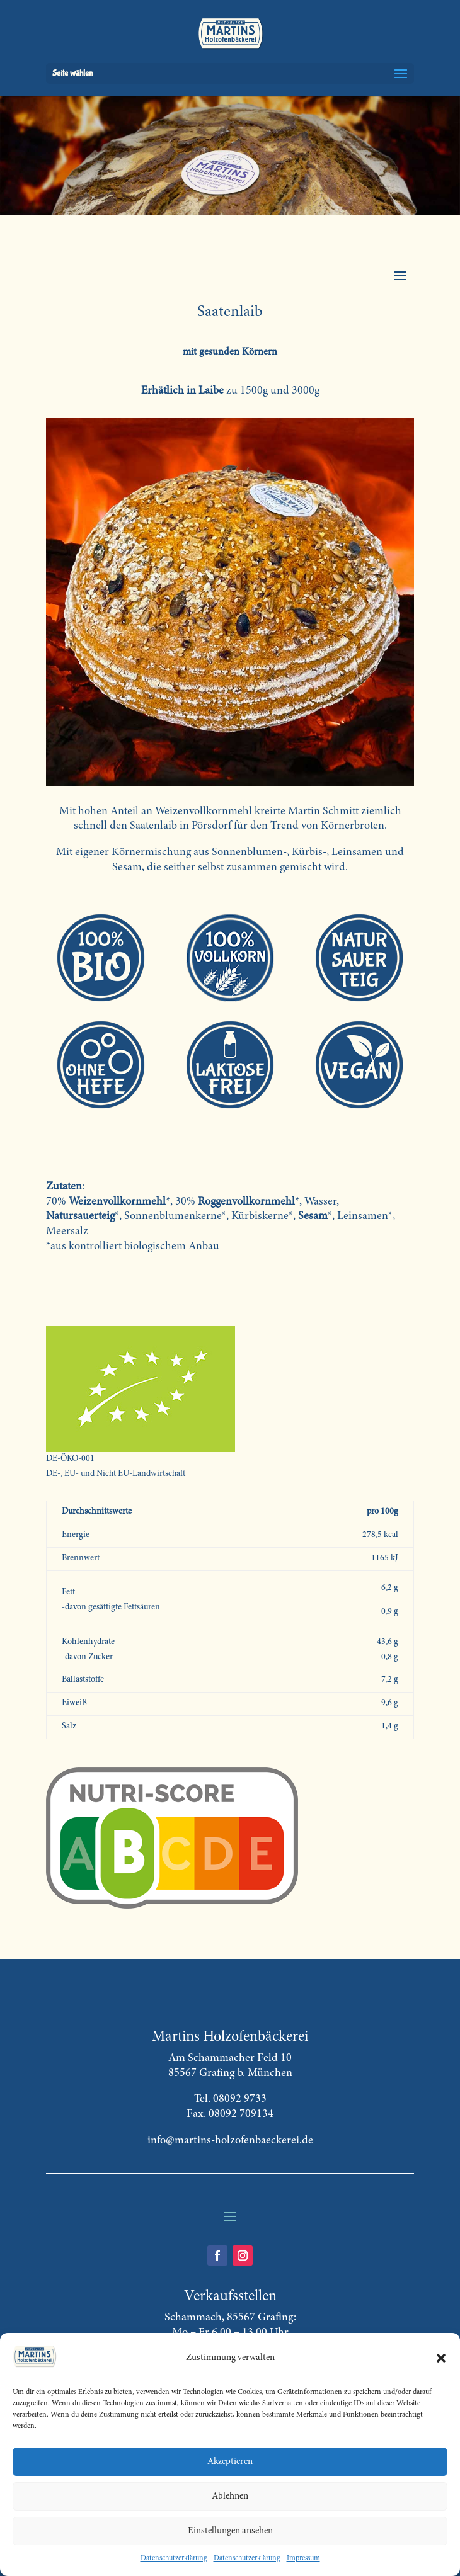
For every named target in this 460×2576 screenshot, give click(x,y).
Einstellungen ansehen (230, 2531)
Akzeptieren (230, 2461)
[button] (441, 2358)
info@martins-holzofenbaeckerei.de (230, 2141)
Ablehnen (230, 2496)
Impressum (303, 2558)
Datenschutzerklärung (174, 2558)
